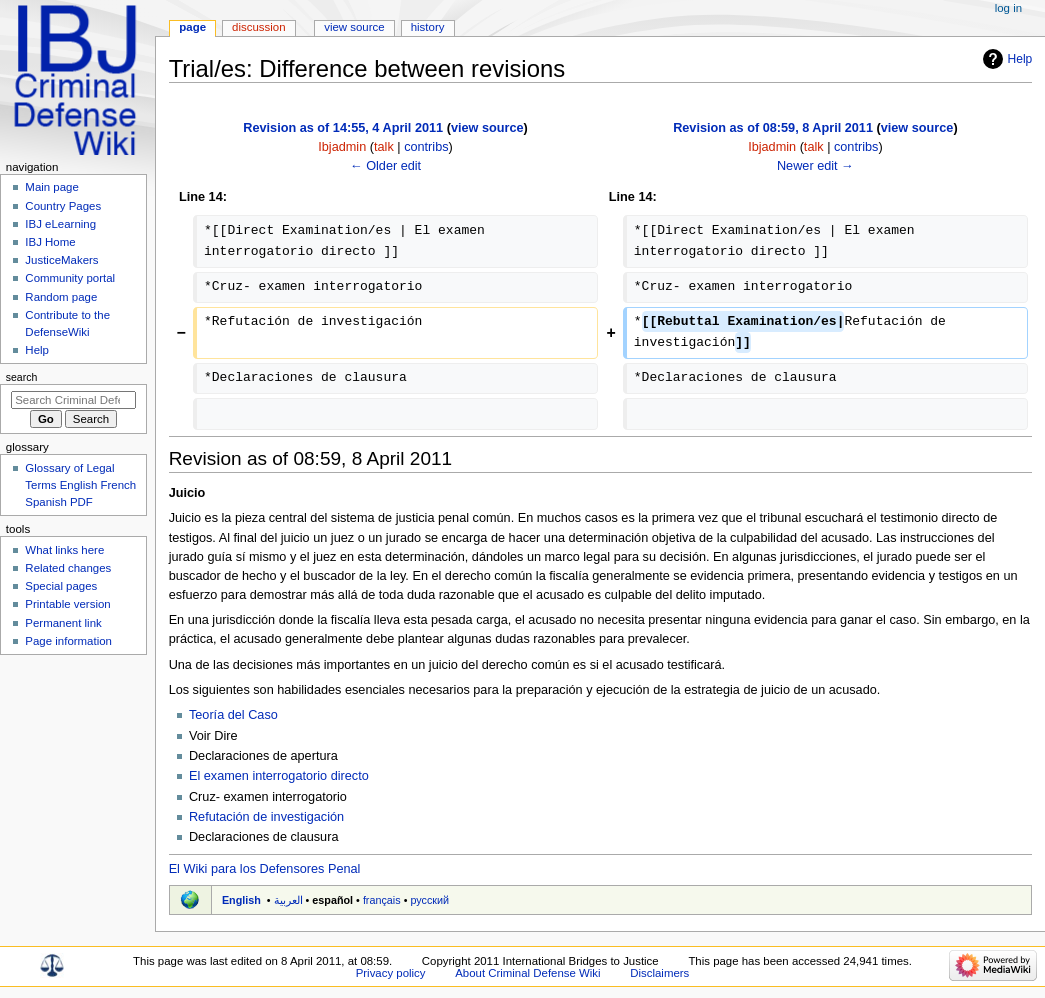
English (241, 900)
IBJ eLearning (60, 224)
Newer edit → (815, 166)
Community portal (70, 278)
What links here (64, 550)
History (428, 27)
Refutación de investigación (266, 817)
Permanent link (63, 623)
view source (487, 128)
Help (1020, 59)
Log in (1008, 8)
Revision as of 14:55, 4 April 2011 (343, 128)
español (332, 900)
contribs (426, 147)
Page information (68, 641)
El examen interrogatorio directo (279, 776)
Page (192, 27)
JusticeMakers (61, 260)
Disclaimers (659, 973)
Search (22, 377)
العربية (288, 900)
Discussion (258, 27)
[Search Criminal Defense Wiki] (73, 400)
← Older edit (385, 166)
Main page (52, 187)
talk (384, 147)
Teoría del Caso (233, 715)
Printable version (67, 604)
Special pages (61, 586)
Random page (61, 297)
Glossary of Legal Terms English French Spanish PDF (80, 485)
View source (354, 27)
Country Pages (63, 206)
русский (429, 900)
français (382, 900)
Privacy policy (391, 973)
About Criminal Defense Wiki (527, 973)
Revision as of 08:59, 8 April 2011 (773, 128)
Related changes (68, 568)
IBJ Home (50, 242)
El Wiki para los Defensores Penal (265, 869)
